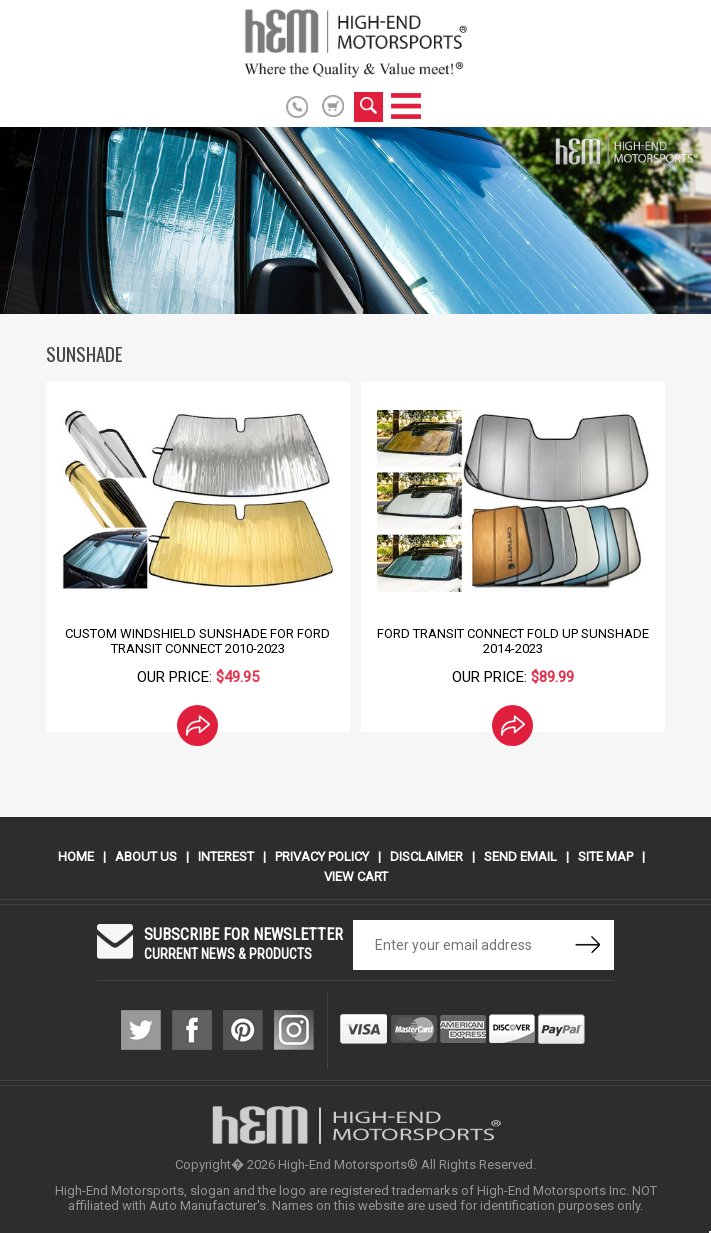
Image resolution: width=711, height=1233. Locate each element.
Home (76, 856)
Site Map (605, 856)
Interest (226, 856)
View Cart (356, 876)
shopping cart (333, 106)
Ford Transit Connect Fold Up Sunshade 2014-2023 (513, 641)
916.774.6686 (300, 107)
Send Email (520, 856)
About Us (146, 856)
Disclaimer (426, 856)
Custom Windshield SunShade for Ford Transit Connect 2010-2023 (197, 641)
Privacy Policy (322, 856)
